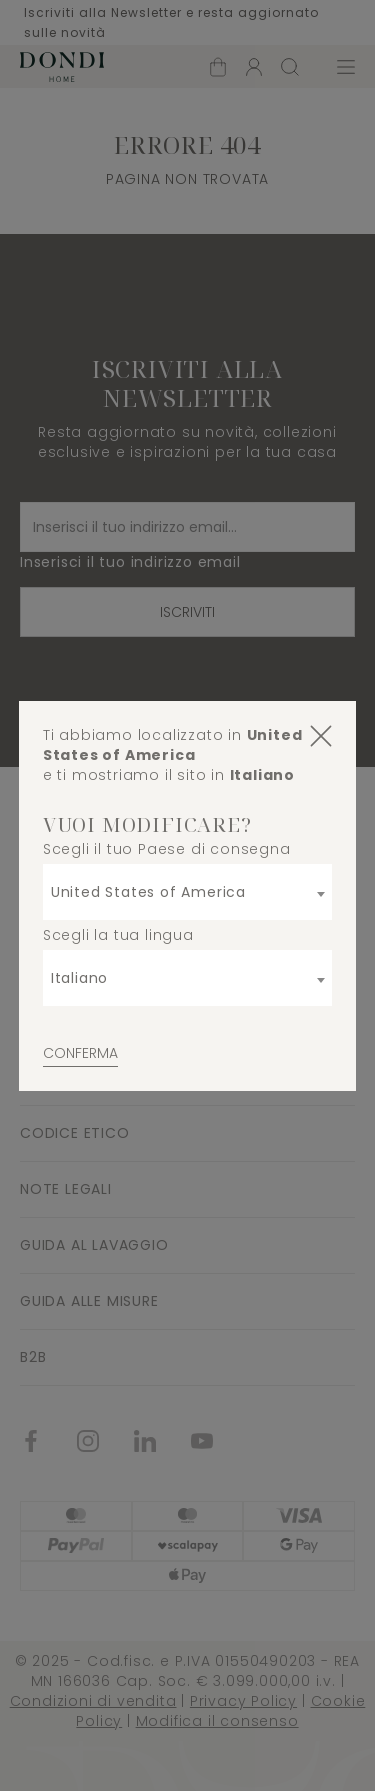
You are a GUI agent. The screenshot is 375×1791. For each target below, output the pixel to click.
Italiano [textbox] (79, 978)
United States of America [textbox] (148, 892)
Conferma (80, 1053)
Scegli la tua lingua (118, 935)
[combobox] (188, 892)
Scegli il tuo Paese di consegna (167, 849)
